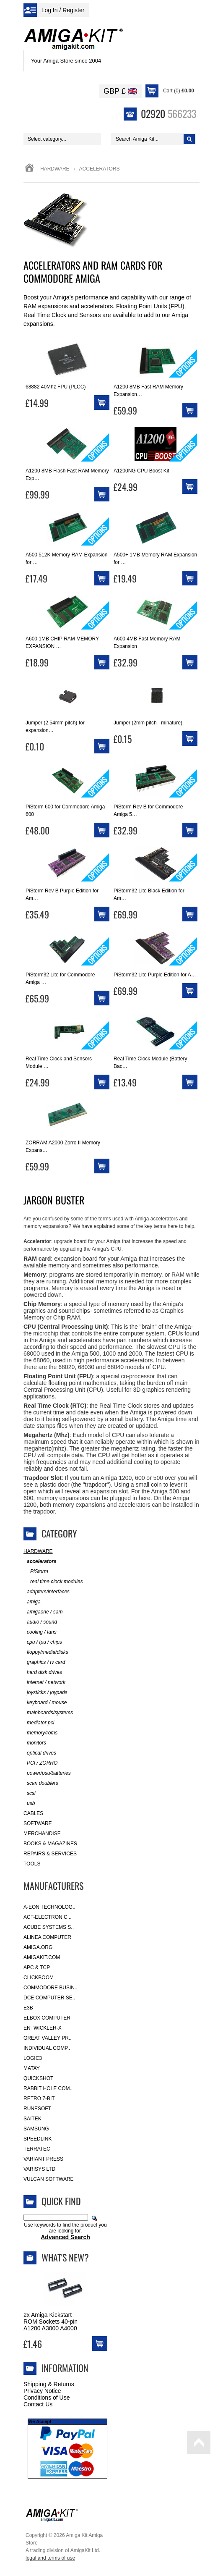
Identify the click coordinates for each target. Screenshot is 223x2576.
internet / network (44, 1682)
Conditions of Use (46, 2397)
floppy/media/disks (45, 1652)
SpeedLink (37, 2139)
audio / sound (40, 1622)
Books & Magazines (50, 1844)
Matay (31, 2068)
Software (37, 1823)
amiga (32, 1601)
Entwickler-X (42, 2028)
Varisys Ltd (39, 2169)
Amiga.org (37, 1947)
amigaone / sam (42, 1612)
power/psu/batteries (47, 1773)
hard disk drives (42, 1672)
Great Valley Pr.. (47, 2038)
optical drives (39, 1753)
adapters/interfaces (46, 1591)
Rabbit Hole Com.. (48, 2088)
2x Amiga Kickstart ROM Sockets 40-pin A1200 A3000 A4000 (50, 2321)
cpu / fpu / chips (42, 1642)
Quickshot (38, 2078)
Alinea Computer (47, 1937)
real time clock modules (53, 1581)
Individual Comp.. (46, 2048)
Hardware (55, 169)
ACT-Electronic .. (47, 1917)
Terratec (36, 2149)
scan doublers (40, 1783)
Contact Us (37, 2404)
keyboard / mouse (45, 1702)
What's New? (65, 2257)
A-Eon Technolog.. (49, 1907)
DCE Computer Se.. (49, 1998)
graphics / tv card (44, 1662)
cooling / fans (40, 1632)
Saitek (32, 2119)
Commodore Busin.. (50, 1988)
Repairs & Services (50, 1854)
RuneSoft (37, 2109)
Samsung (36, 2129)
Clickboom (38, 1978)
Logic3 (32, 2058)
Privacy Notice (42, 2390)
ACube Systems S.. (48, 1927)
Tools (31, 1864)
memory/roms (40, 1733)
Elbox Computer (46, 2018)
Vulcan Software (48, 2179)
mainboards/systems (48, 1712)
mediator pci (38, 1722)
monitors (34, 1743)
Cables (33, 1813)
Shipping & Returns (48, 2384)
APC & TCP (36, 1967)
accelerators (40, 1561)
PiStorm (35, 1571)
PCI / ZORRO (40, 1763)
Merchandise (42, 1833)
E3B (28, 2008)
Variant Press (43, 2159)
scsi (29, 1793)
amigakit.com (41, 1957)
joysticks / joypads (45, 1692)
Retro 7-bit (39, 2098)
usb (29, 1803)
